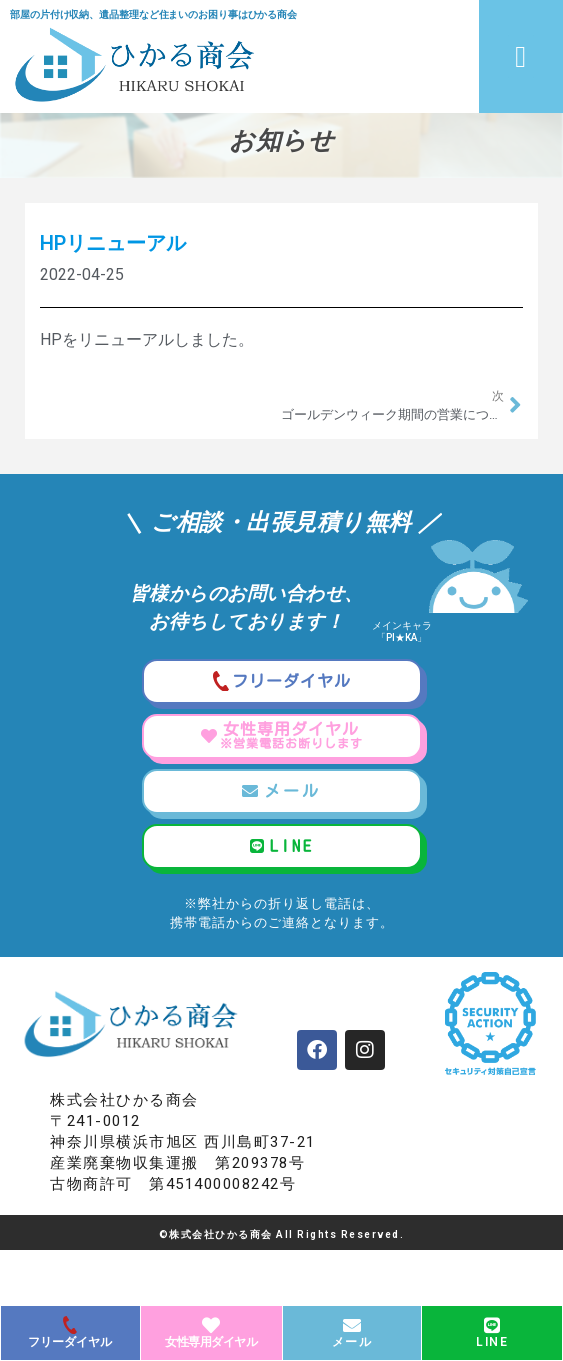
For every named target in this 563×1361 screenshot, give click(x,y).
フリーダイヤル (70, 1342)
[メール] (352, 1325)
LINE (492, 1342)
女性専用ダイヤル (211, 1342)
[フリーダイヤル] (70, 1325)
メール (352, 1342)
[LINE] (492, 1325)
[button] (521, 56)
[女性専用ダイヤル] (211, 1325)
